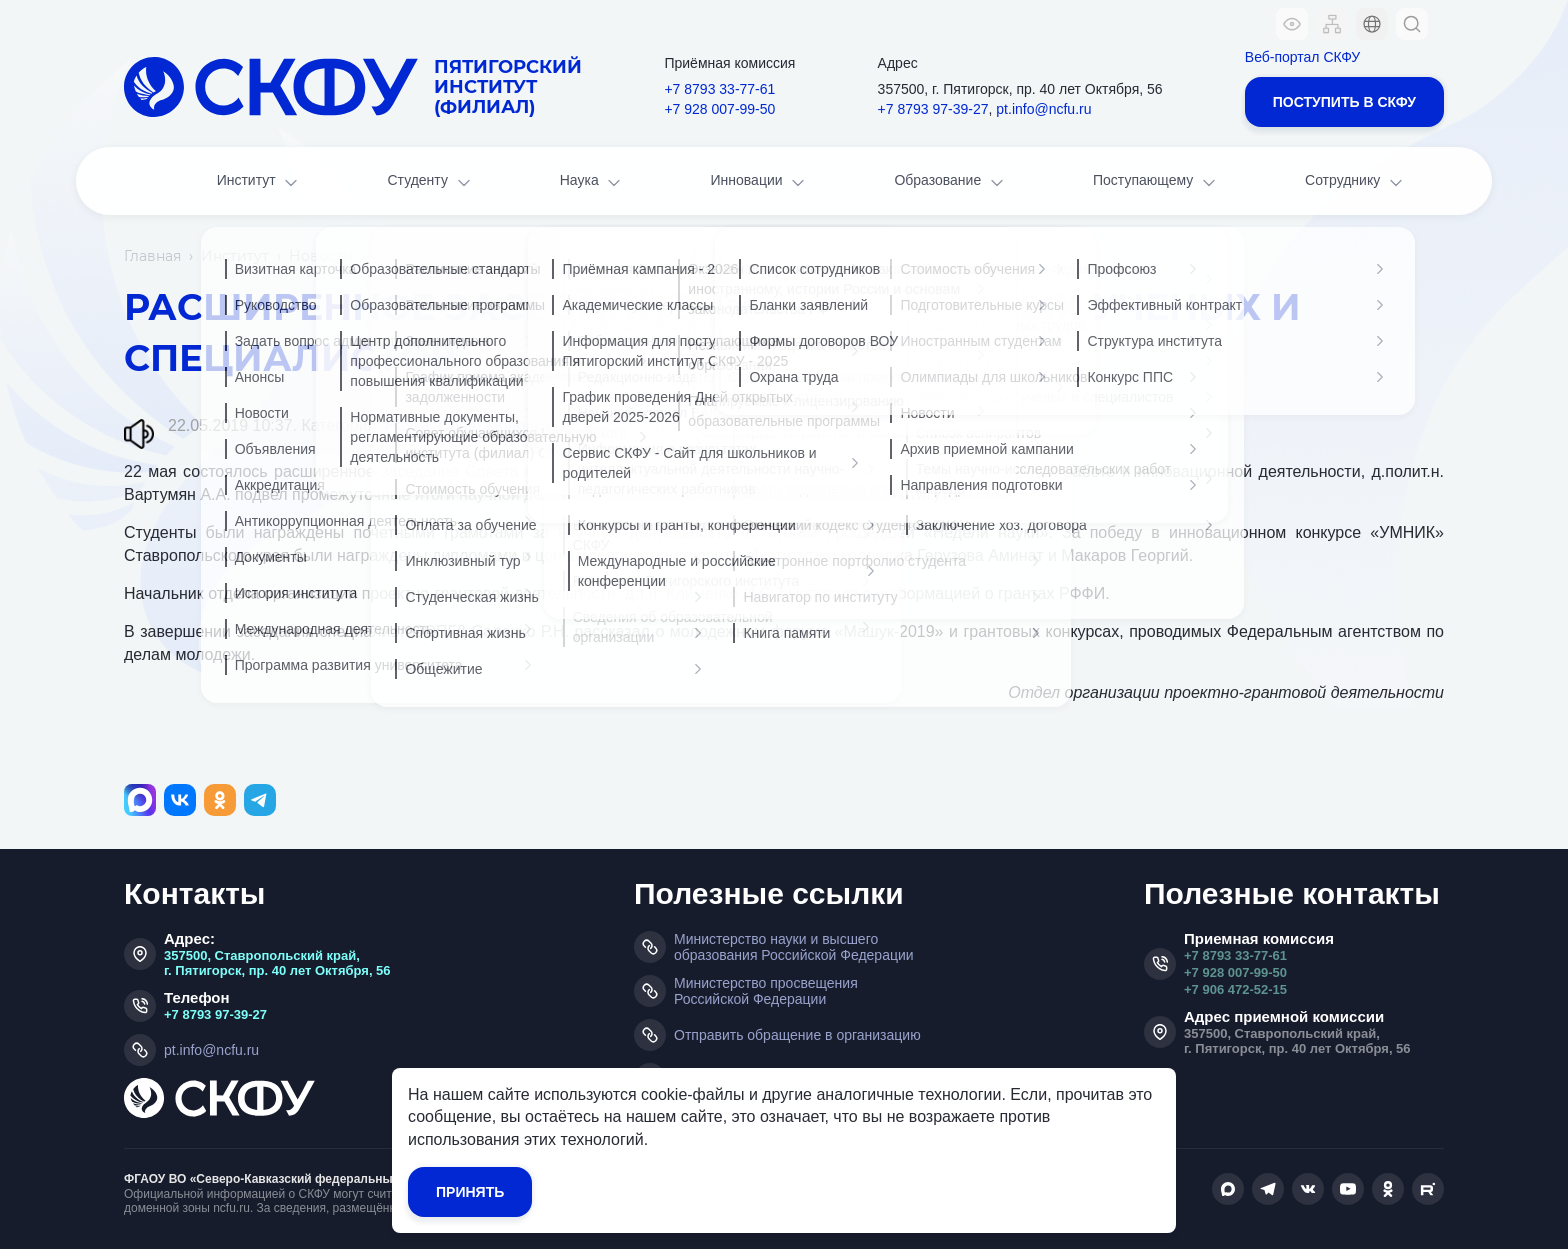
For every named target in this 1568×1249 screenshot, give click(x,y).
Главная (152, 256)
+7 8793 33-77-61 (719, 89)
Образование (950, 182)
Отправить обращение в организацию (797, 1035)
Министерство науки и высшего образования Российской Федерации (794, 947)
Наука (592, 182)
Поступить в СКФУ (1344, 102)
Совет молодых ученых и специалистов (586, 425)
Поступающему (1156, 182)
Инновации (760, 182)
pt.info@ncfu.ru (1043, 109)
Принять (470, 1192)
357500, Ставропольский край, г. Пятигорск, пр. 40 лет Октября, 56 (277, 963)
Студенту (430, 182)
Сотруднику (1355, 182)
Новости (321, 256)
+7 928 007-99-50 (719, 109)
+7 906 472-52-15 (1235, 989)
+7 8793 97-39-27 (933, 109)
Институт (259, 182)
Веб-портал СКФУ (1302, 57)
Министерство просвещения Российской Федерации (766, 991)
